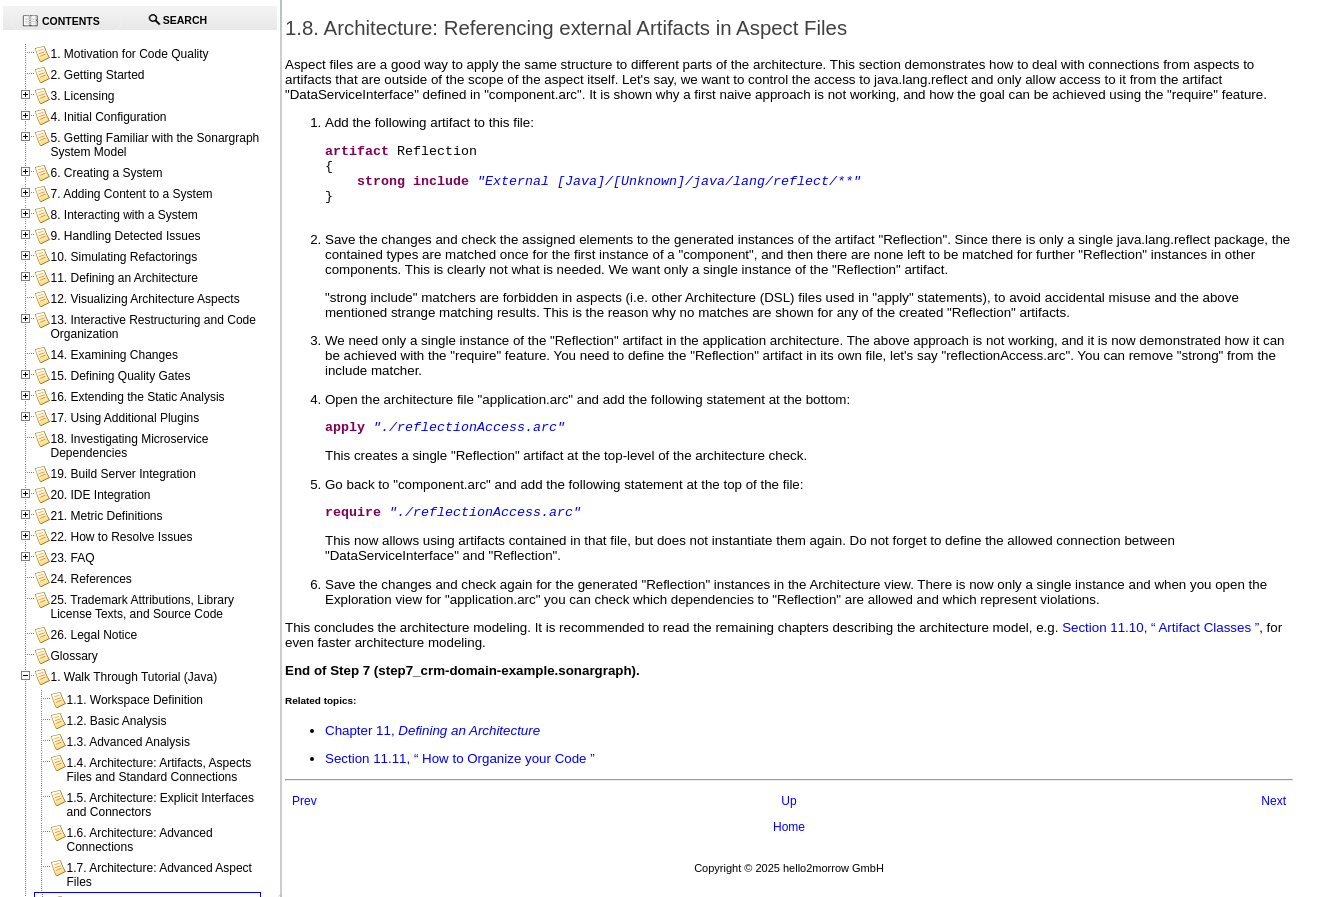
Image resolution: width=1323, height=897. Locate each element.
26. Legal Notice (93, 635)
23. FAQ (72, 558)
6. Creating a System (106, 173)
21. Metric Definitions (106, 516)
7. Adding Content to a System (131, 194)
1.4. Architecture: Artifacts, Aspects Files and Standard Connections (158, 770)
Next (1273, 822)
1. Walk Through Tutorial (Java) (133, 677)
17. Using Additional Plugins (124, 418)
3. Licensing (82, 96)
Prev (304, 822)
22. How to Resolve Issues (121, 537)
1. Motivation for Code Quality (129, 54)
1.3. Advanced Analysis (127, 742)
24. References (90, 579)
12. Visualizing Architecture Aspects (144, 299)
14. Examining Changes (113, 355)
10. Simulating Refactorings (123, 257)
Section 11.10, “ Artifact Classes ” (1160, 648)
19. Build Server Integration (122, 474)
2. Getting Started (97, 75)
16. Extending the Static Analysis (137, 397)
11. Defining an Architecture (123, 278)
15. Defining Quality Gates (120, 376)
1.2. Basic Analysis (116, 721)
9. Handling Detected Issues (125, 236)
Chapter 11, (432, 751)
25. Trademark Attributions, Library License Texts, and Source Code (141, 607)
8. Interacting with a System (123, 215)
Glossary (73, 656)
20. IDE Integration (100, 495)
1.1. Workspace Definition (134, 700)
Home (789, 848)
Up (788, 822)
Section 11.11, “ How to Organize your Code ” (460, 779)
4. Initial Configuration (108, 117)
